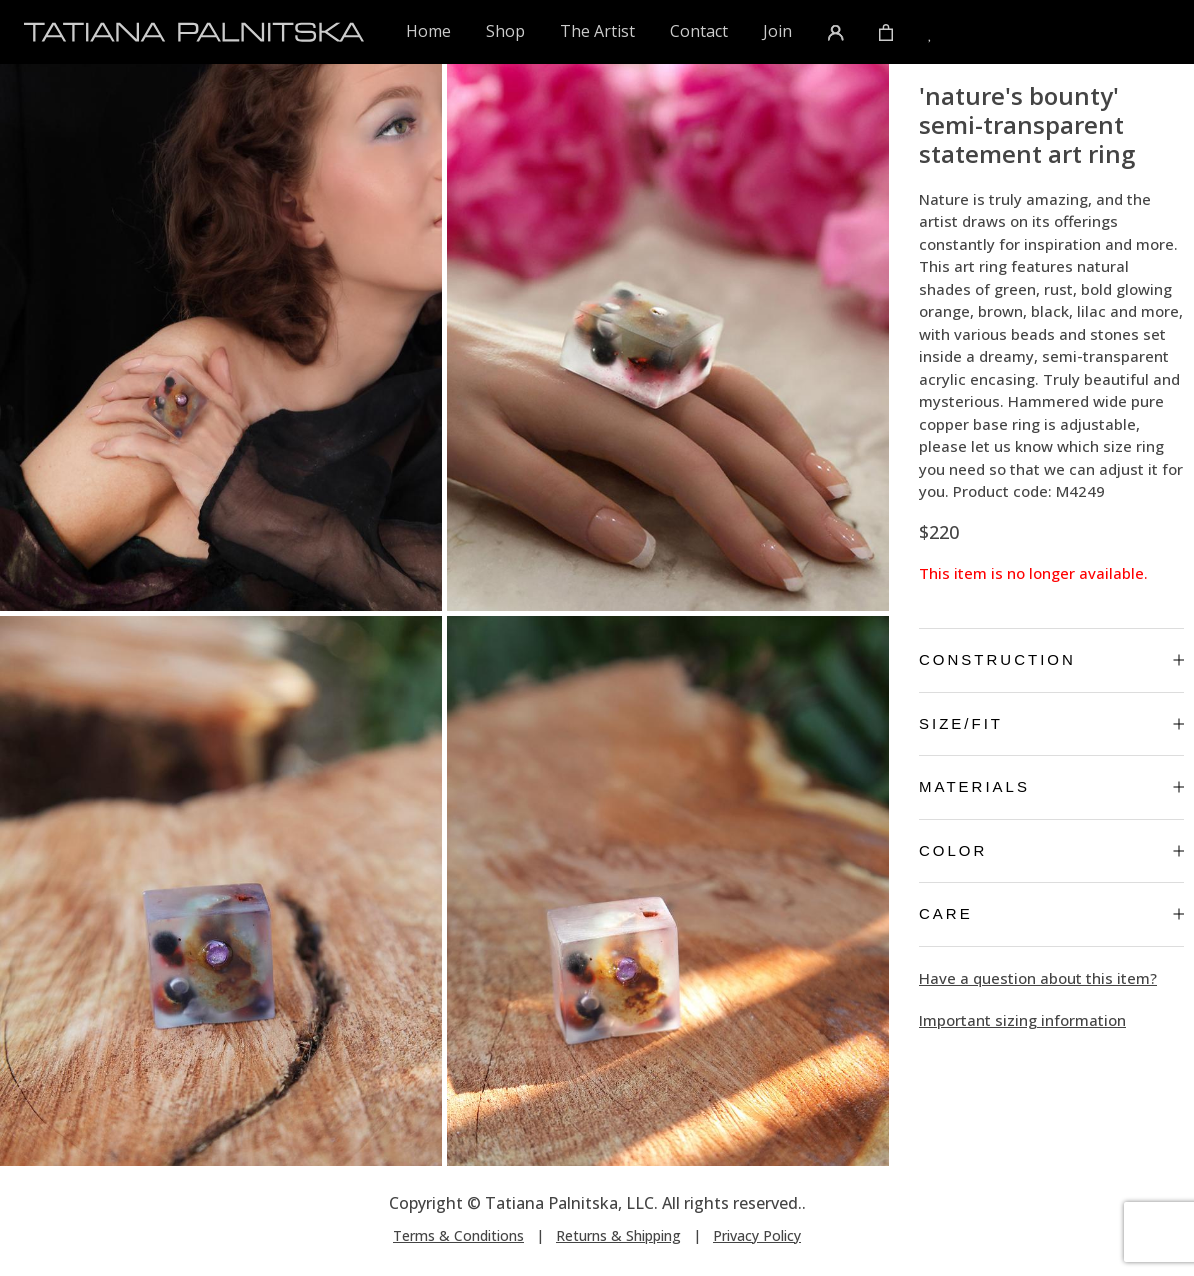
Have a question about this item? (1038, 978)
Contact (699, 31)
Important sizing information (1022, 1020)
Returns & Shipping (618, 1235)
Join (777, 31)
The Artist (597, 31)
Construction (1051, 659)
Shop (505, 31)
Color (1051, 850)
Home (429, 30)
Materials (1051, 786)
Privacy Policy (757, 1235)
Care (1051, 913)
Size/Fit (1051, 723)
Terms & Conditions (458, 1235)
